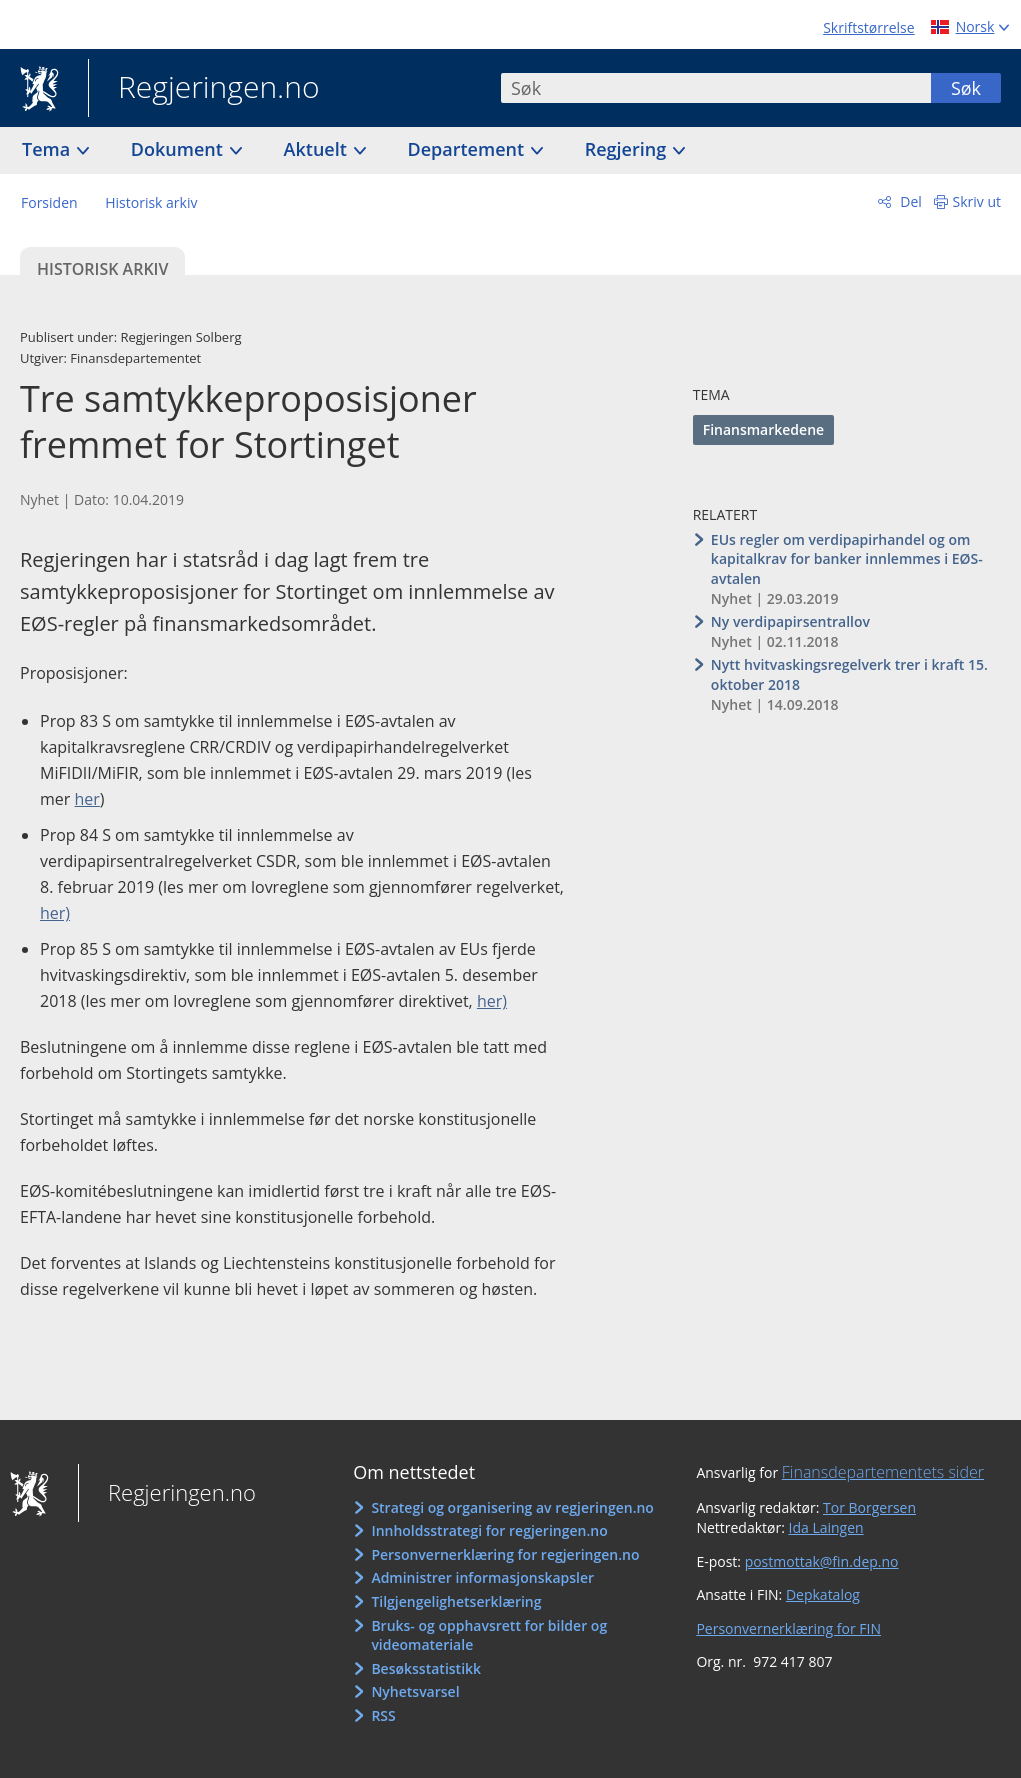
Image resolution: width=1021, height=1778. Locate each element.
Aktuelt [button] (318, 149)
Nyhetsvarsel (415, 1691)
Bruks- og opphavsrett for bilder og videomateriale (489, 1635)
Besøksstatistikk (426, 1668)
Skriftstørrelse (868, 27)
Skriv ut (977, 201)
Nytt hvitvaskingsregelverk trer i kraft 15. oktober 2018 (849, 674)
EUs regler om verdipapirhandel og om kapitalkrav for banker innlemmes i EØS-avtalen (847, 559)
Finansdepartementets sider (883, 1472)
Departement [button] (468, 149)
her (87, 799)
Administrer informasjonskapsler (482, 1577)
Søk (966, 88)
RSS (383, 1715)
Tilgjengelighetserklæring (456, 1601)
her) (55, 913)
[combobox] (716, 88)
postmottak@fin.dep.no (822, 1561)
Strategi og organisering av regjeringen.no (512, 1507)
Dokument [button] (179, 149)
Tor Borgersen (869, 1507)
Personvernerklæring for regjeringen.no (505, 1554)
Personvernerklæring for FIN (788, 1628)
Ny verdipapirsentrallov (790, 621)
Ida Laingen (826, 1527)
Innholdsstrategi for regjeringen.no (489, 1530)
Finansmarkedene (763, 429)
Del (909, 201)
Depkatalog (823, 1594)
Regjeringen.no (204, 89)
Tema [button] (48, 149)
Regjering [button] (628, 149)
